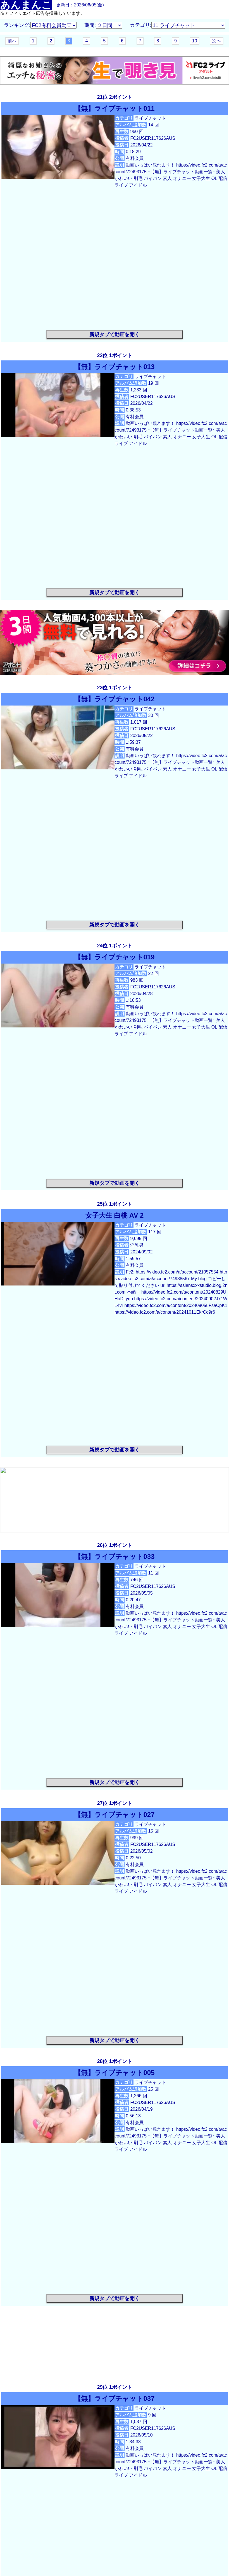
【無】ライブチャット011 (114, 108)
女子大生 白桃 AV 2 (114, 1215)
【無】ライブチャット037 (114, 2398)
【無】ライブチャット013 (114, 366)
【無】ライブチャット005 (114, 2072)
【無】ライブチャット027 (114, 1814)
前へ (12, 40)
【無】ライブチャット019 (114, 957)
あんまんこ (26, 5)
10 (194, 40)
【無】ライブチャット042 (114, 699)
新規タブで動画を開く (114, 334)
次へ (216, 40)
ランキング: (17, 25)
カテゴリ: (140, 25)
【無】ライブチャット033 (114, 1556)
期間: (90, 25)
